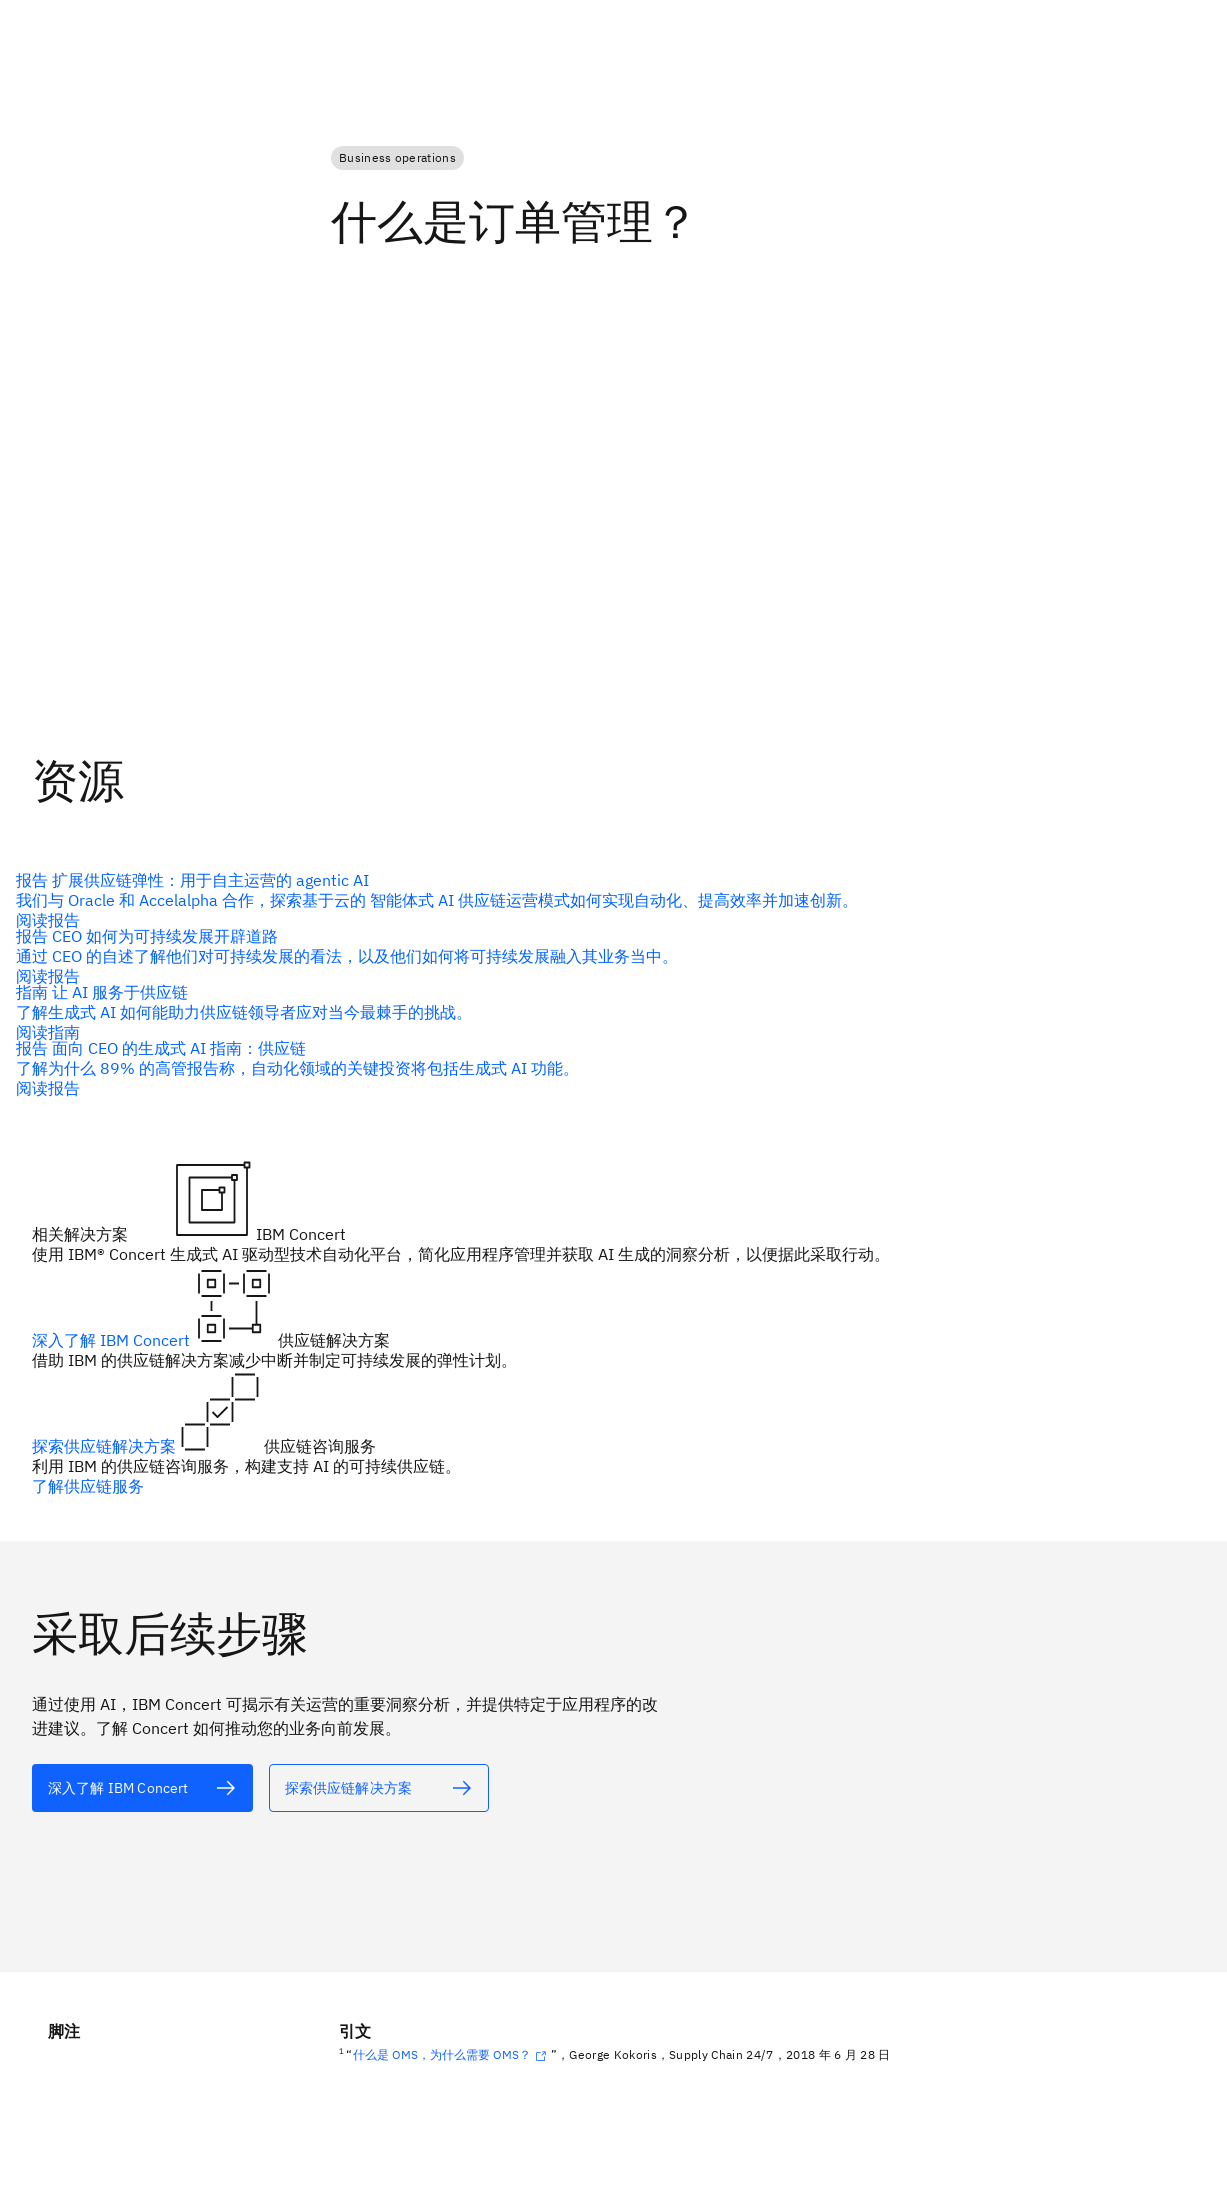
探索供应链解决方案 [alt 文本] (106, 1446)
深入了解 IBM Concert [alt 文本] (113, 1340)
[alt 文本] (605, 900)
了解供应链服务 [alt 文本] (88, 1486)
